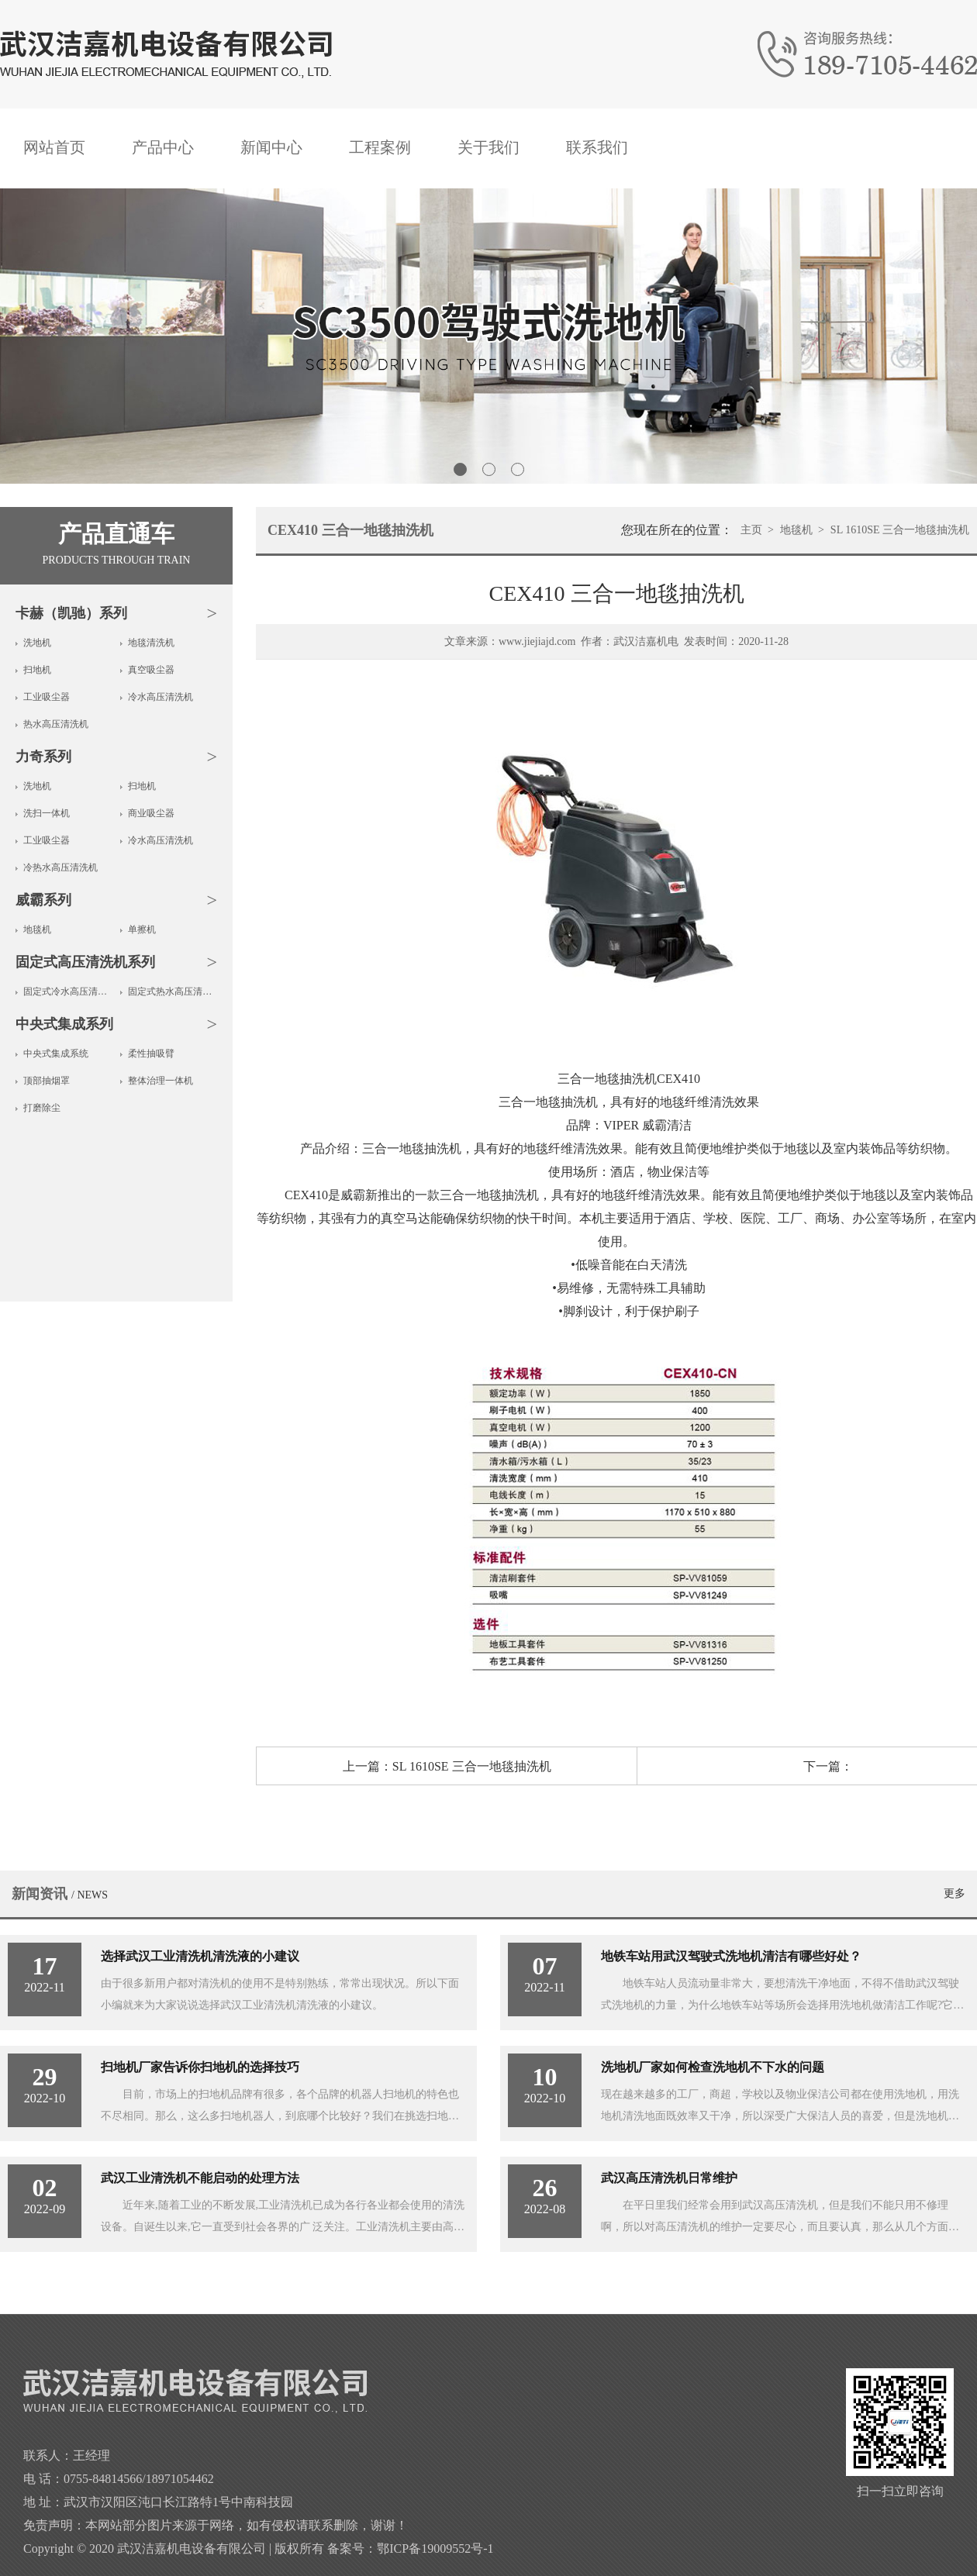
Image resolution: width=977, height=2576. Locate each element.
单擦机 (142, 929)
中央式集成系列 (64, 1024)
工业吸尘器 (46, 696)
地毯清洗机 (151, 642)
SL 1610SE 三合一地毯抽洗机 (899, 530)
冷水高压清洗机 (160, 696)
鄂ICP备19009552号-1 (435, 2548)
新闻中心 (271, 147)
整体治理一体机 (160, 1080)
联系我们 (597, 147)
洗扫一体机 (46, 813)
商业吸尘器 (151, 813)
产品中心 (163, 147)
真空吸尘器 (151, 669)
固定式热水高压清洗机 (172, 991)
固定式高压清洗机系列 (85, 962)
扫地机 (37, 669)
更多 (954, 1893)
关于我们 (488, 147)
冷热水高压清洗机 (60, 867)
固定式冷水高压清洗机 (67, 991)
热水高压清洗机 (55, 724)
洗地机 (37, 642)
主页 (751, 530)
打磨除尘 (41, 1107)
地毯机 (37, 929)
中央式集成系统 (55, 1053)
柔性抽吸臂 (151, 1053)
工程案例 (380, 147)
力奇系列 (43, 756)
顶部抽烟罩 (46, 1080)
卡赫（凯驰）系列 (71, 613)
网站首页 (54, 147)
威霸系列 (43, 900)
